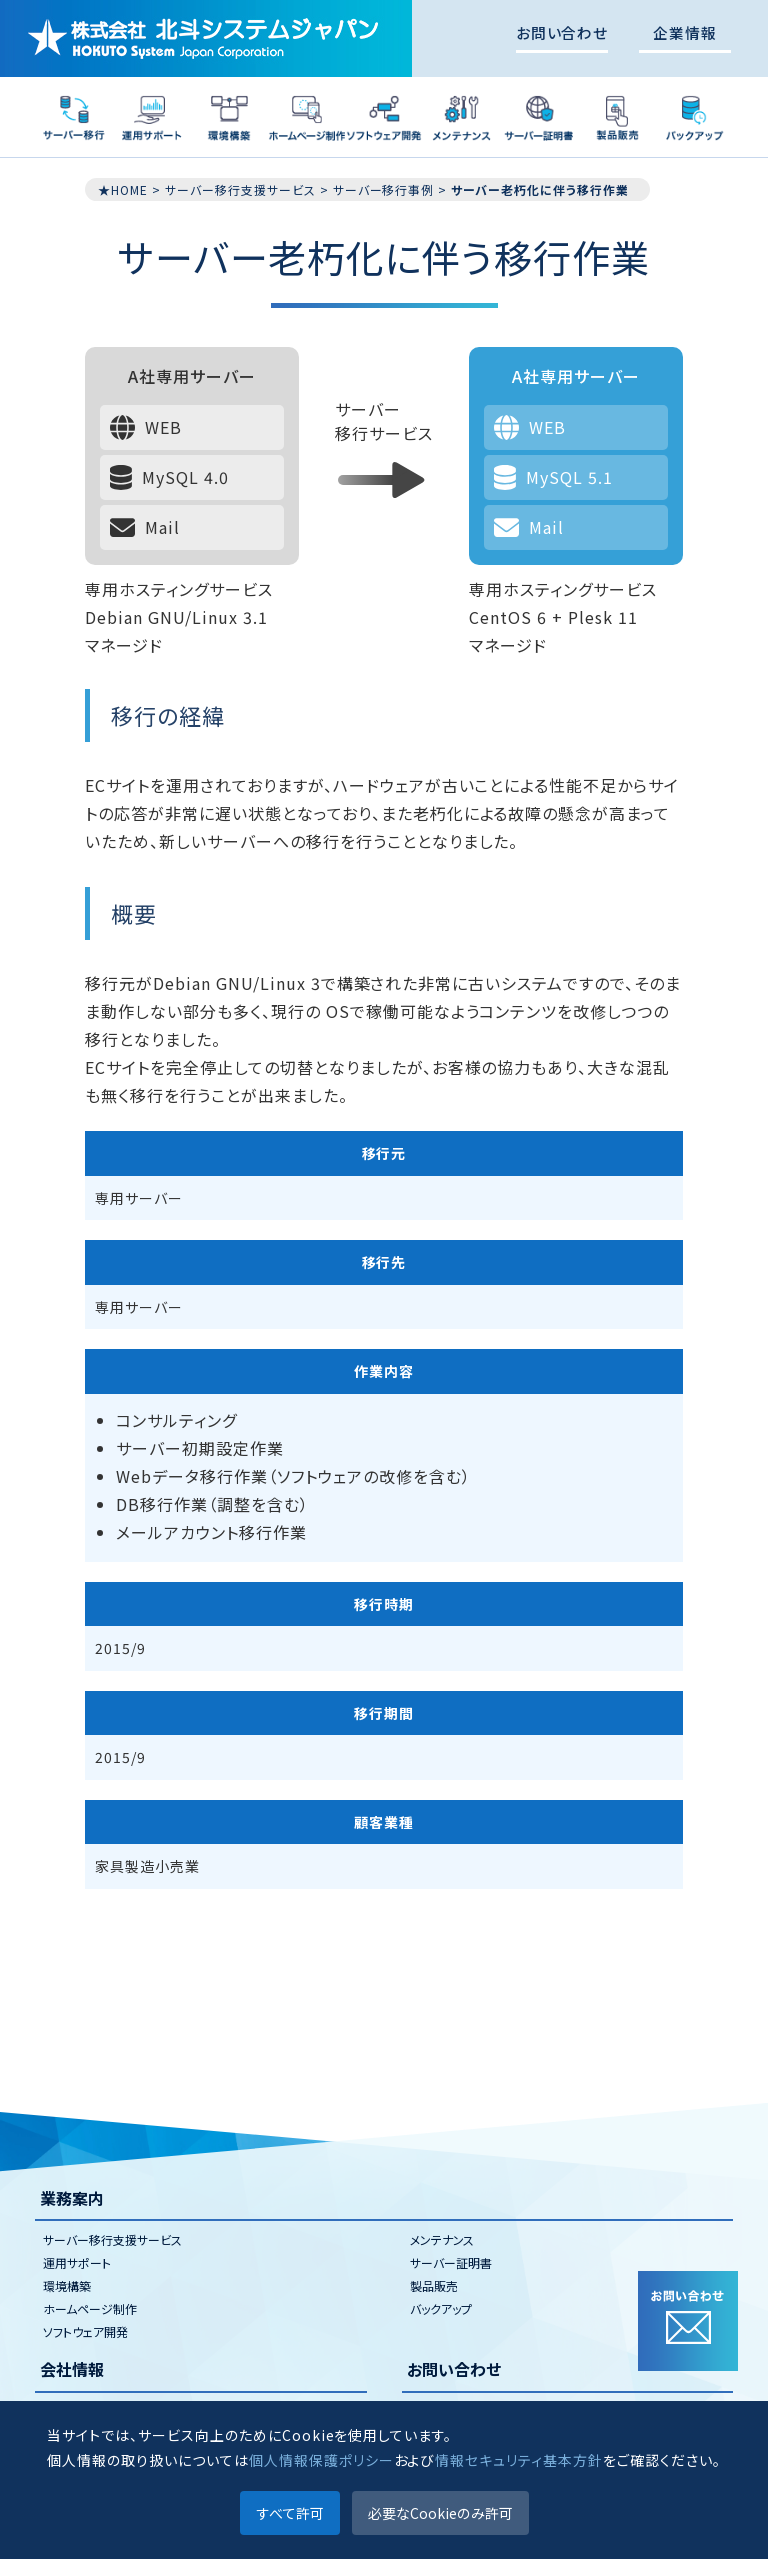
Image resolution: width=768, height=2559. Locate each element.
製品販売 (434, 2285)
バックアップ (441, 2308)
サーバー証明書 (451, 2262)
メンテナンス (442, 2239)
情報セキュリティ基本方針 (519, 2460)
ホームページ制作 (90, 2308)
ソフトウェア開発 (85, 2331)
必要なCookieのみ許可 (440, 2513)
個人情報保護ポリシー (321, 2460)
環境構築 (67, 2285)
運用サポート (77, 2262)
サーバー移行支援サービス (112, 2239)
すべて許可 (290, 2513)
